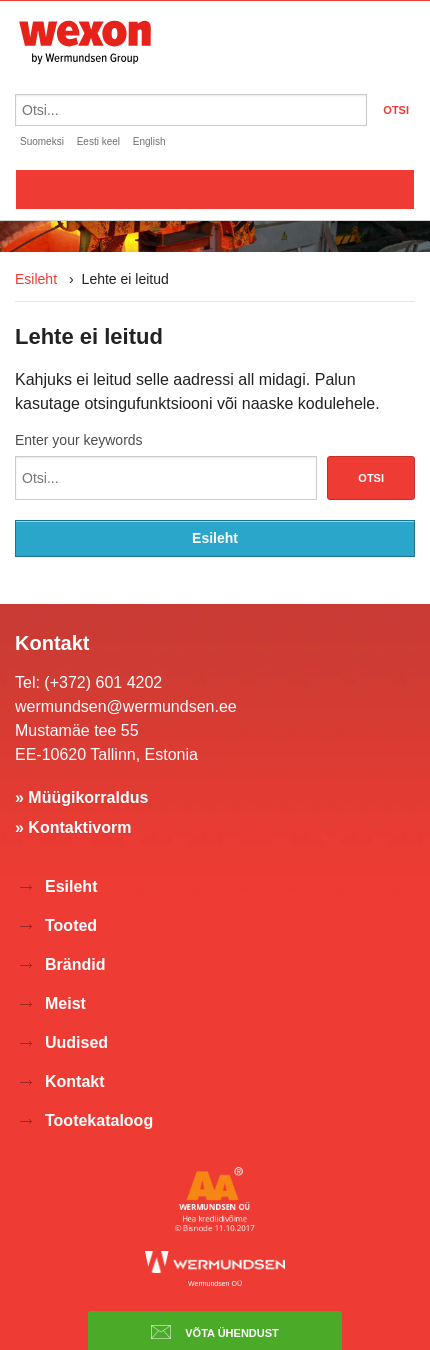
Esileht (36, 279)
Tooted (71, 925)
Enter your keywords (79, 440)
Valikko (215, 189)
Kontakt (75, 1081)
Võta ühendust (215, 1332)
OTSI (396, 110)
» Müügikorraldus (81, 797)
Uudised (76, 1042)
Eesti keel (98, 141)
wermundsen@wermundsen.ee (126, 706)
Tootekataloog (99, 1120)
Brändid (75, 964)
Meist (65, 1003)
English (149, 141)
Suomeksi (42, 141)
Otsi (371, 478)
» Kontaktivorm (73, 827)
